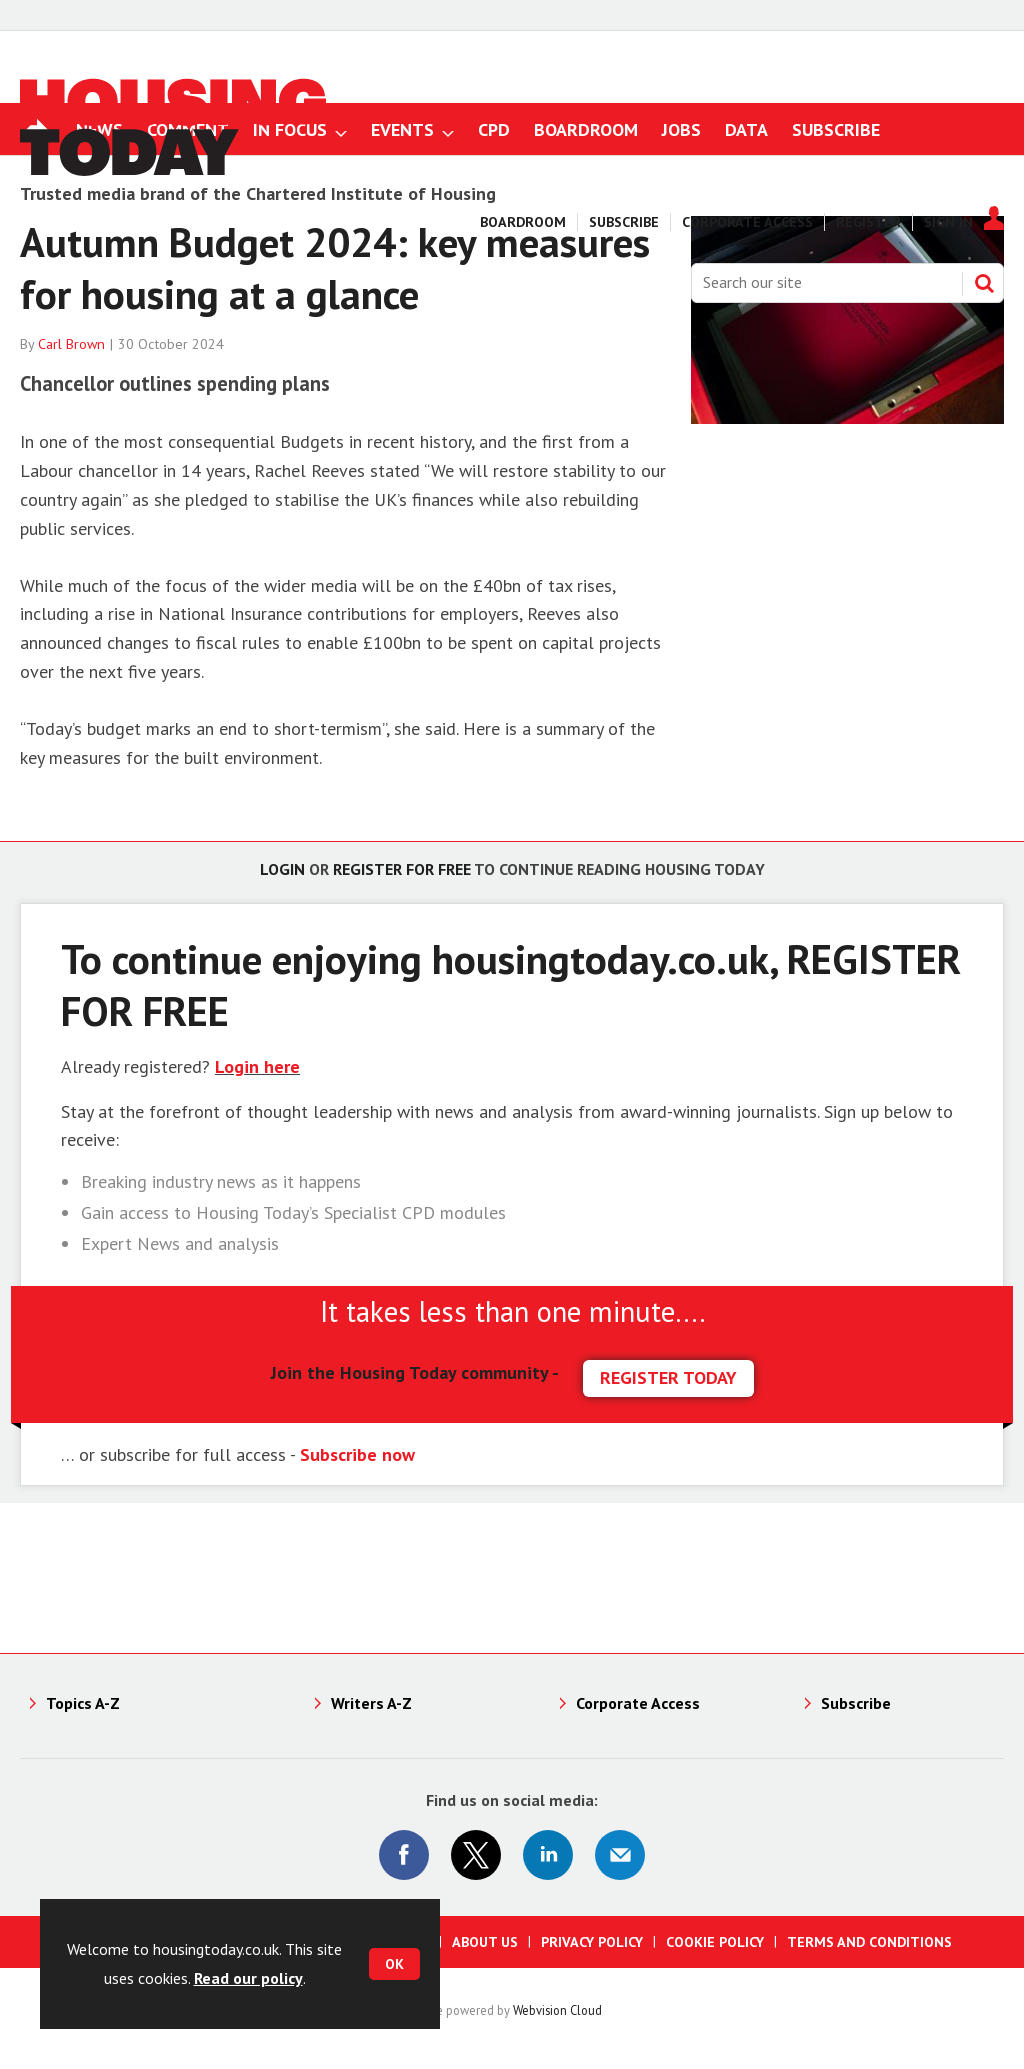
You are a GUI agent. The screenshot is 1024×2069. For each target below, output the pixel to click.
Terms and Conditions (869, 1942)
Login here (257, 1066)
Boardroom (523, 222)
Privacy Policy (592, 1942)
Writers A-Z (371, 1703)
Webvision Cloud (557, 2010)
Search (984, 283)
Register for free (402, 869)
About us (485, 1942)
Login (282, 869)
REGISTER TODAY (668, 1377)
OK (394, 1964)
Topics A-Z (83, 1703)
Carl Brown (71, 344)
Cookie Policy (715, 1942)
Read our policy (248, 1978)
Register (868, 222)
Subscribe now (357, 1454)
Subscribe (624, 222)
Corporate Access (747, 222)
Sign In (948, 222)
